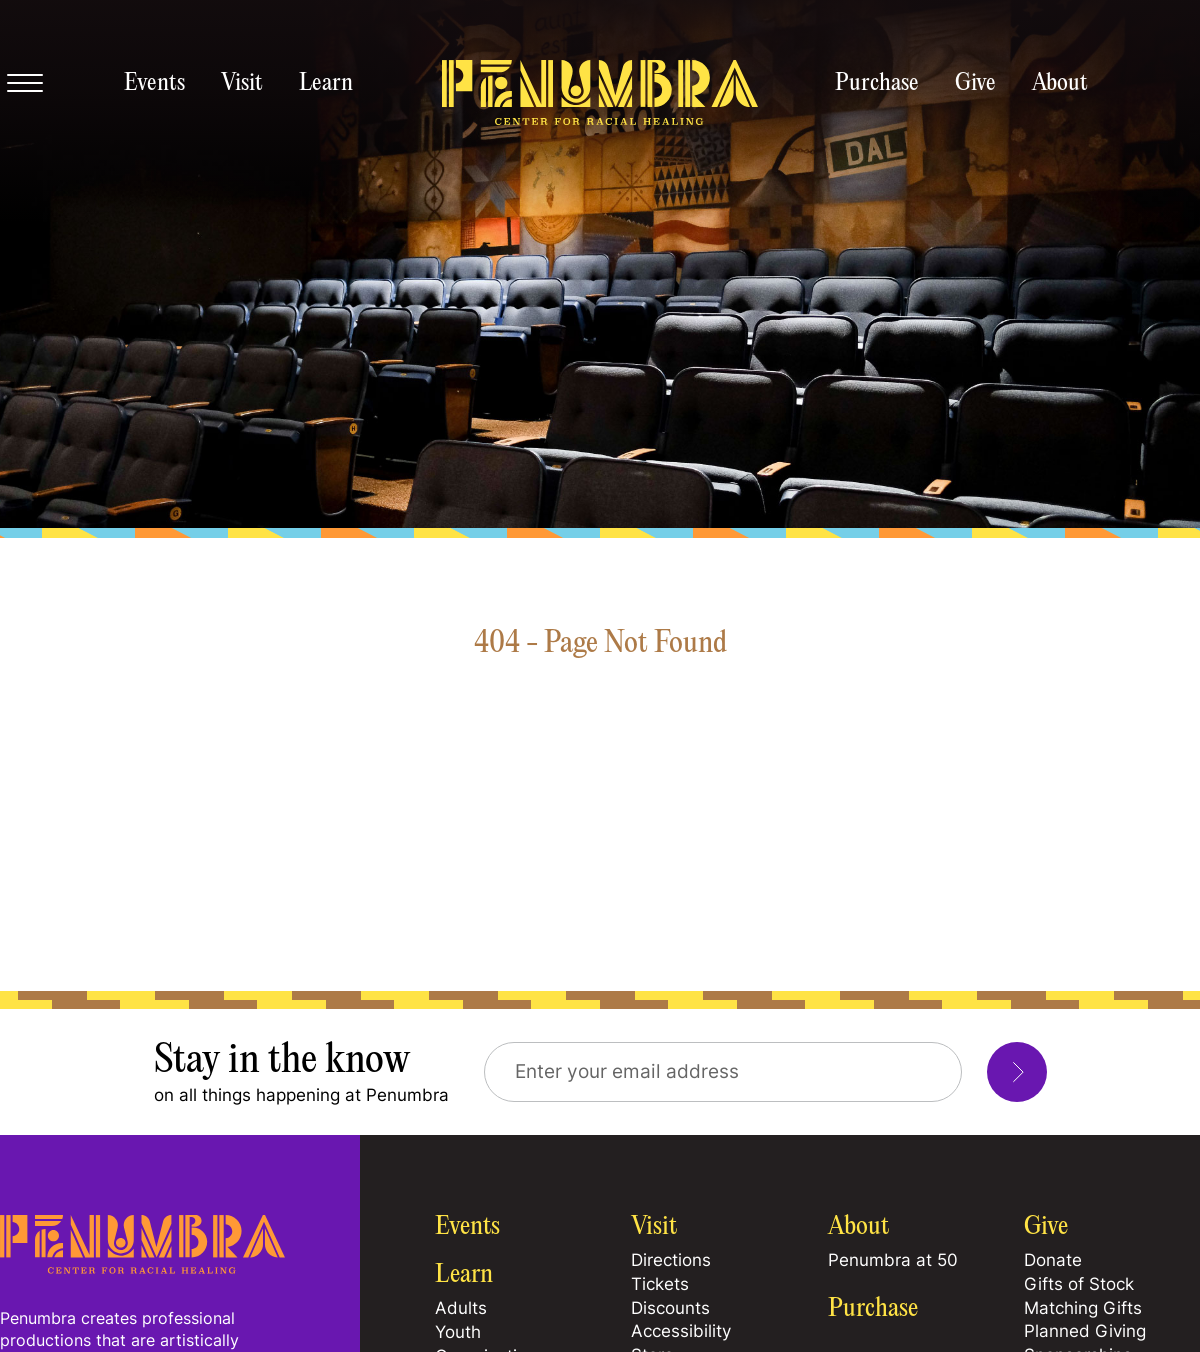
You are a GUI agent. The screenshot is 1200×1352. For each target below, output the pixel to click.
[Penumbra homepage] (600, 94)
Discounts (670, 1308)
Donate (1053, 1260)
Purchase (877, 84)
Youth (458, 1332)
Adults (461, 1308)
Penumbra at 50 (893, 1260)
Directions (671, 1260)
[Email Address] (723, 1072)
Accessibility (681, 1331)
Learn (326, 84)
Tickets (660, 1284)
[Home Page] (142, 1268)
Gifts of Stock (1079, 1284)
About (1060, 84)
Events (154, 84)
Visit (242, 84)
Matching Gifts (1083, 1308)
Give (975, 84)
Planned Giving (1085, 1331)
